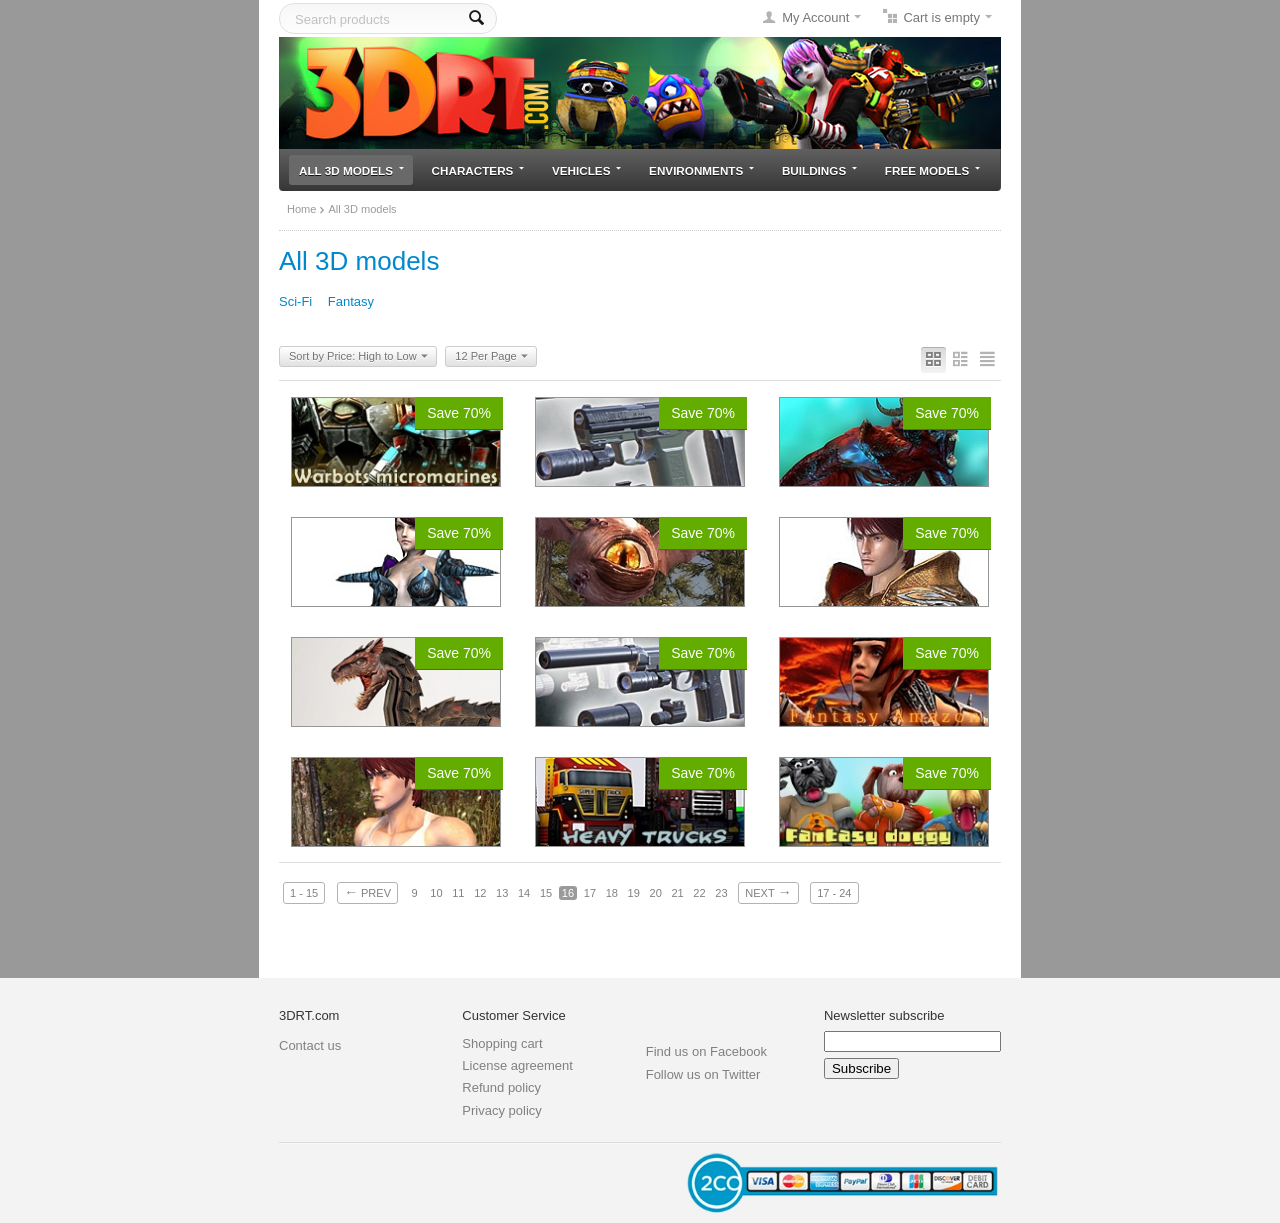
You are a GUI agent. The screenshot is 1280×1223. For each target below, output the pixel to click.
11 (458, 893)
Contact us (310, 1045)
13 (502, 893)
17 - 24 (834, 893)
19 (634, 893)
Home (301, 209)
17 (590, 893)
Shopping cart (502, 1043)
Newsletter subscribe (884, 1015)
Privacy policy (501, 1110)
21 (677, 893)
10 (436, 893)
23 (721, 893)
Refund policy (501, 1087)
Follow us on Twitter (703, 1074)
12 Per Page (491, 357)
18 (612, 893)
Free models (932, 170)
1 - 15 (304, 893)
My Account (815, 17)
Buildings (819, 170)
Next (768, 892)
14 (524, 893)
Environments (701, 170)
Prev (367, 892)
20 (656, 893)
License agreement (517, 1065)
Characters (478, 170)
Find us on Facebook (706, 1051)
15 (546, 893)
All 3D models (351, 170)
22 (699, 893)
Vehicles (586, 170)
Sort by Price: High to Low (358, 357)
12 (480, 893)
